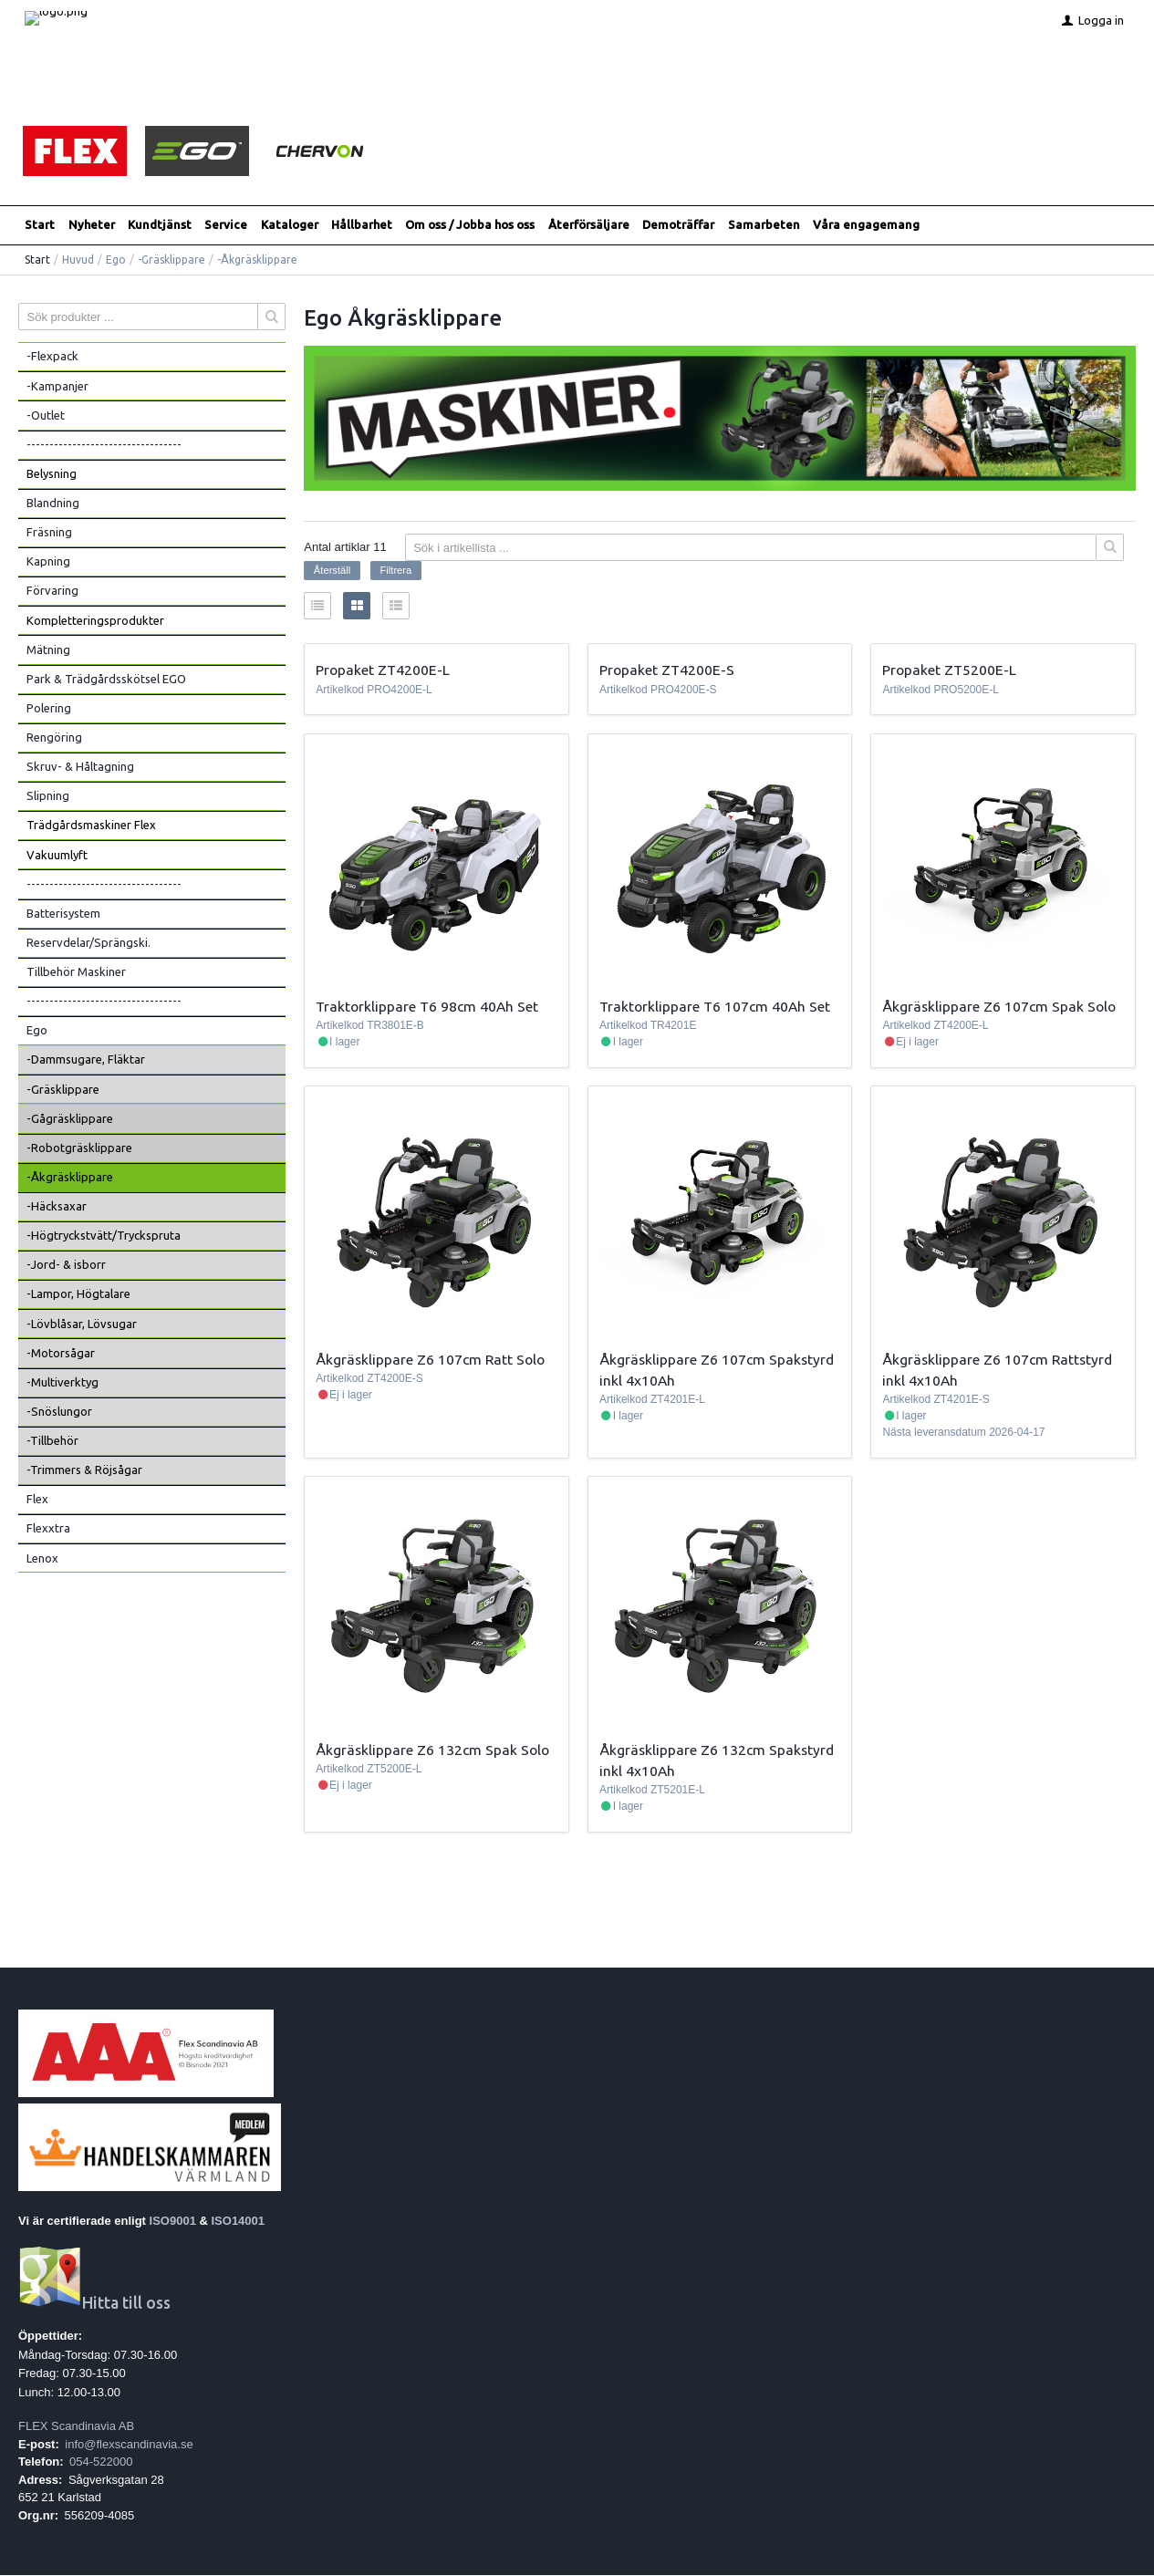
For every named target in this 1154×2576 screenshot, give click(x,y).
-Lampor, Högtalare (78, 1294)
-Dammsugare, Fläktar (85, 1060)
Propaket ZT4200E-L (383, 670)
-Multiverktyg (62, 1382)
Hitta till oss (94, 2303)
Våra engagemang (866, 225)
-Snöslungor (59, 1412)
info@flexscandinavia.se (128, 2444)
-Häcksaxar (56, 1206)
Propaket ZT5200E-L (949, 670)
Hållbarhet (361, 225)
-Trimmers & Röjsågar (84, 1470)
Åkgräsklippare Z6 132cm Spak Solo (432, 1749)
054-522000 (100, 2462)
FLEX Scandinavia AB (76, 2427)
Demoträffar (678, 225)
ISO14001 (238, 2221)
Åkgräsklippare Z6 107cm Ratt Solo (430, 1359)
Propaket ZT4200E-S (666, 670)
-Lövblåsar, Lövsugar (81, 1323)
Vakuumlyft (57, 854)
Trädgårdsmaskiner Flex (91, 825)
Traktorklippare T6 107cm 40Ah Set (714, 1007)
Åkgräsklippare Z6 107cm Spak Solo (999, 1007)
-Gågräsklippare (69, 1119)
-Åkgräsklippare (69, 1177)
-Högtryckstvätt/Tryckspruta (103, 1236)
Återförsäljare (588, 225)
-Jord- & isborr (66, 1265)
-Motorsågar (60, 1353)
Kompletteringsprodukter (95, 620)
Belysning (51, 474)
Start (40, 225)
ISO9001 (173, 2221)
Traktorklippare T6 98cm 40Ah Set (427, 1007)
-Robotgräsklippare (79, 1148)
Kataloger (289, 225)
